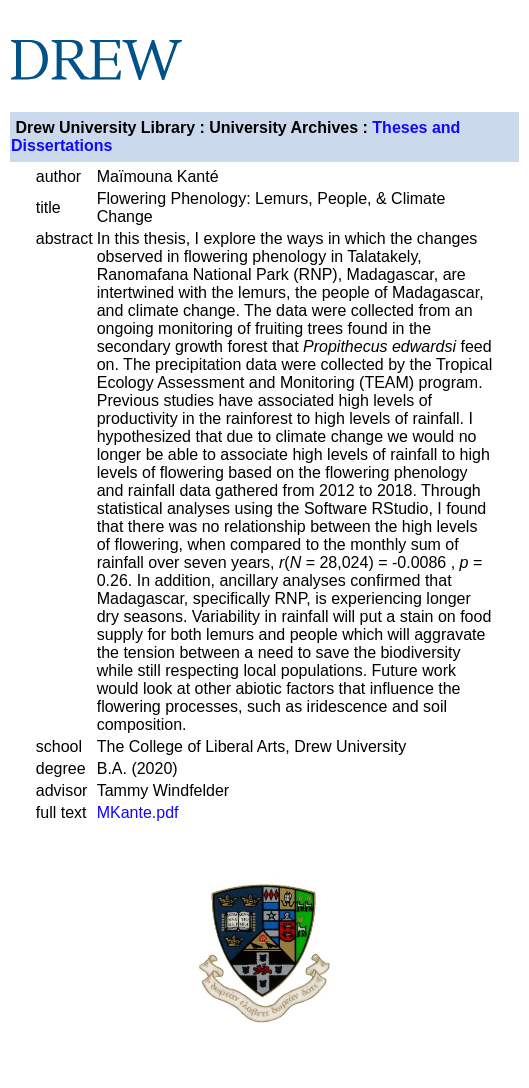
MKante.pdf (138, 812)
